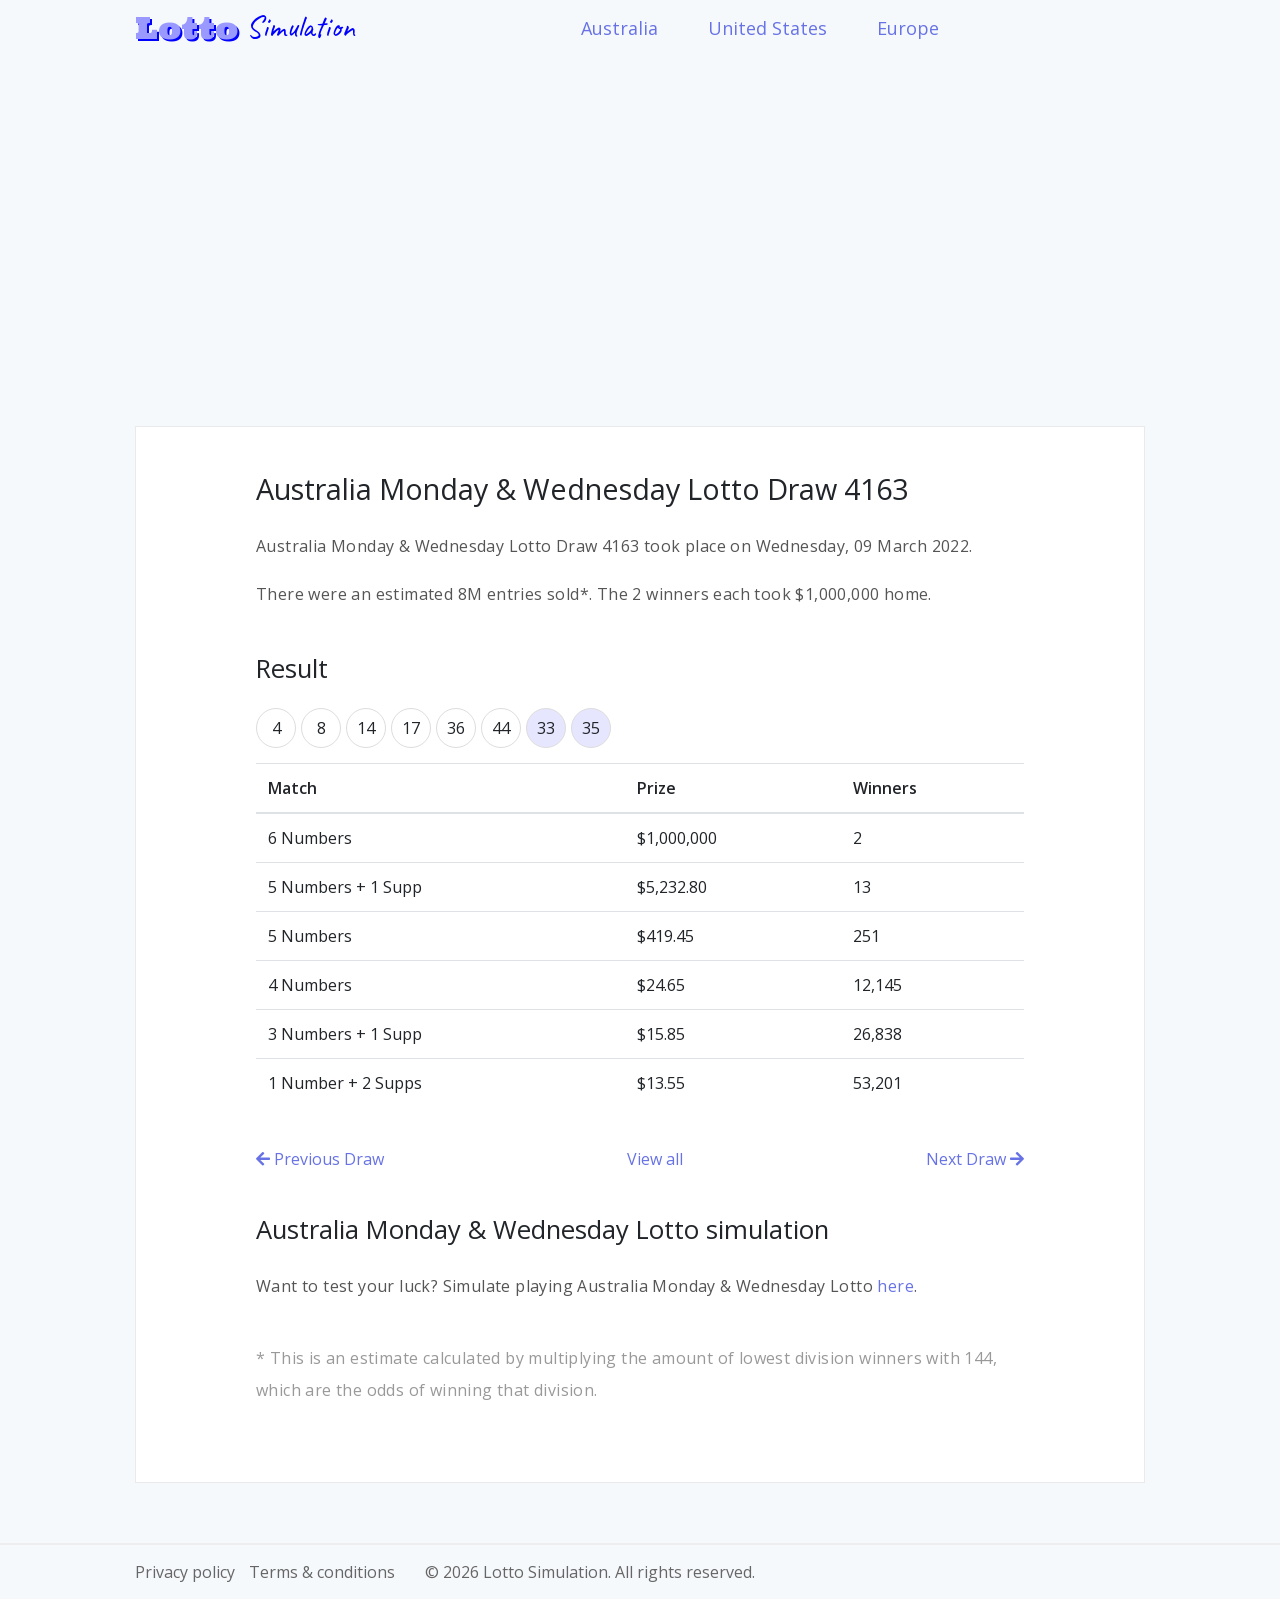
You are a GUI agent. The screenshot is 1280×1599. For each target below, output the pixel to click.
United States (767, 28)
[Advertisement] (640, 226)
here (895, 1286)
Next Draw (975, 1159)
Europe (908, 28)
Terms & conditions (322, 1572)
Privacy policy (185, 1572)
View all (655, 1159)
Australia (619, 28)
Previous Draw (320, 1159)
